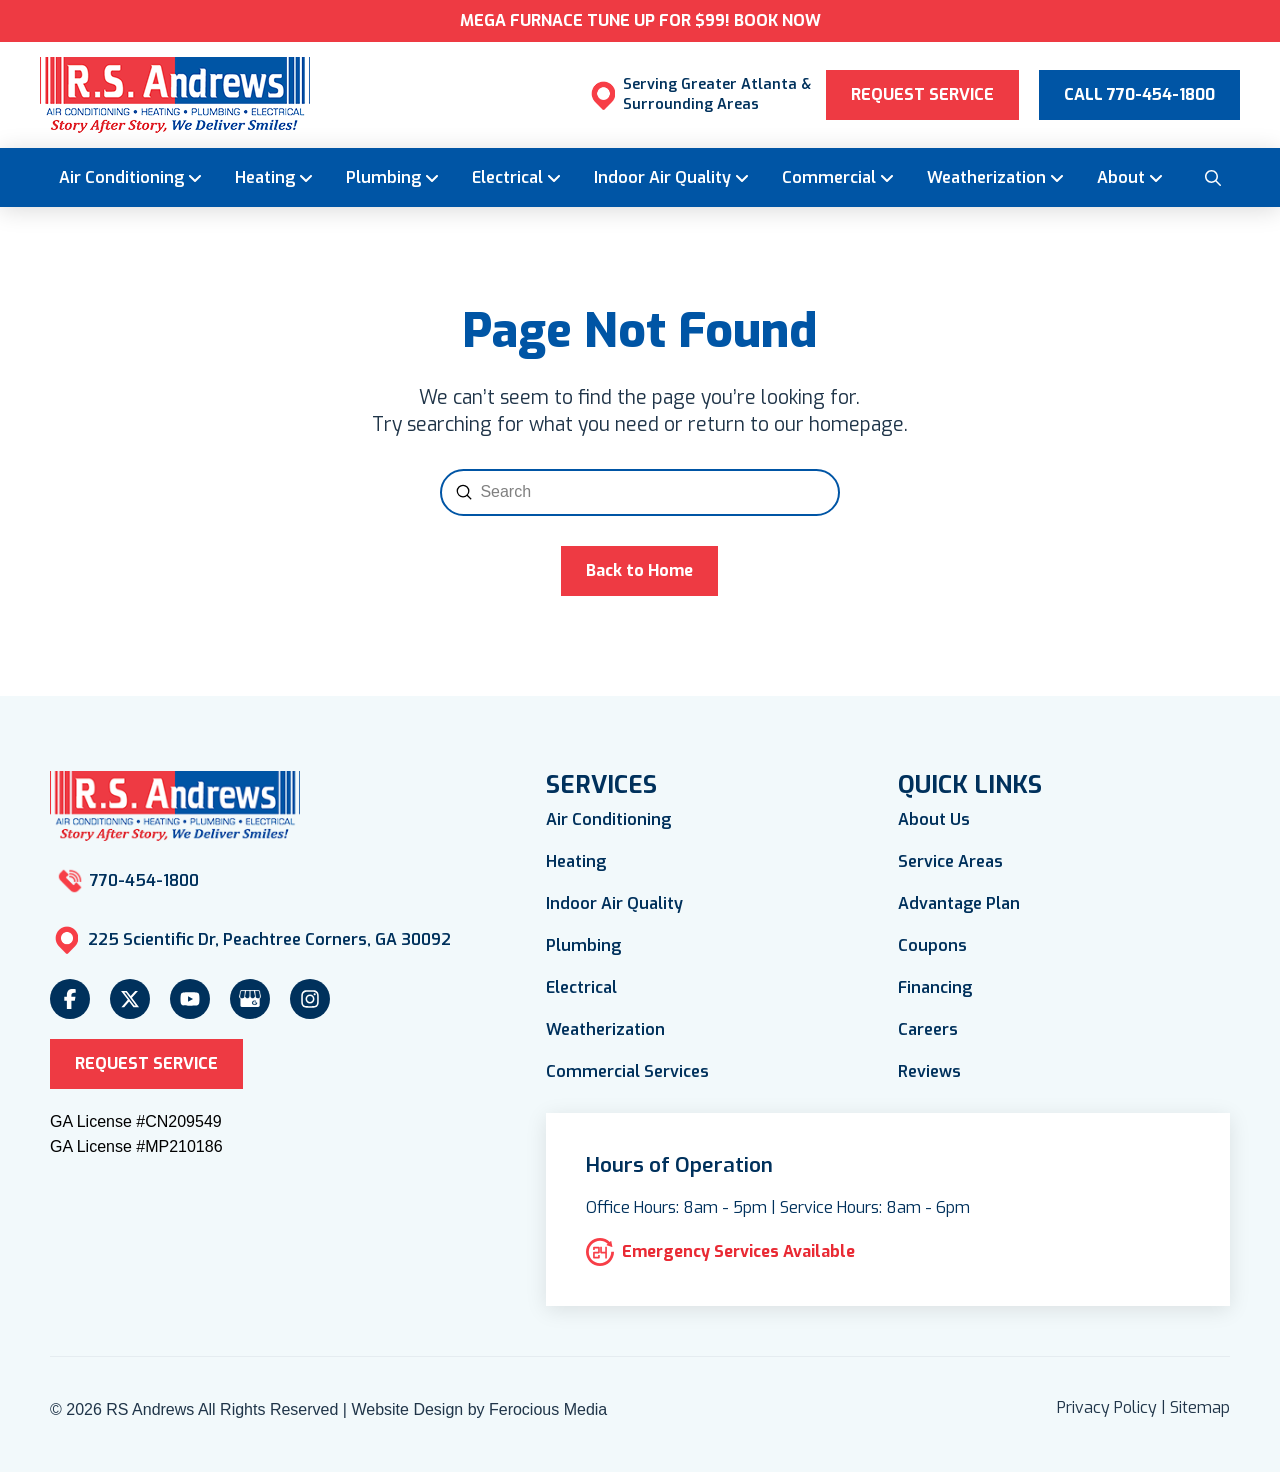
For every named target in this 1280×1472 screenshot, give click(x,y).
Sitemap (1200, 1407)
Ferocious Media (548, 1409)
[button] (1212, 177)
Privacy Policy (1107, 1407)
